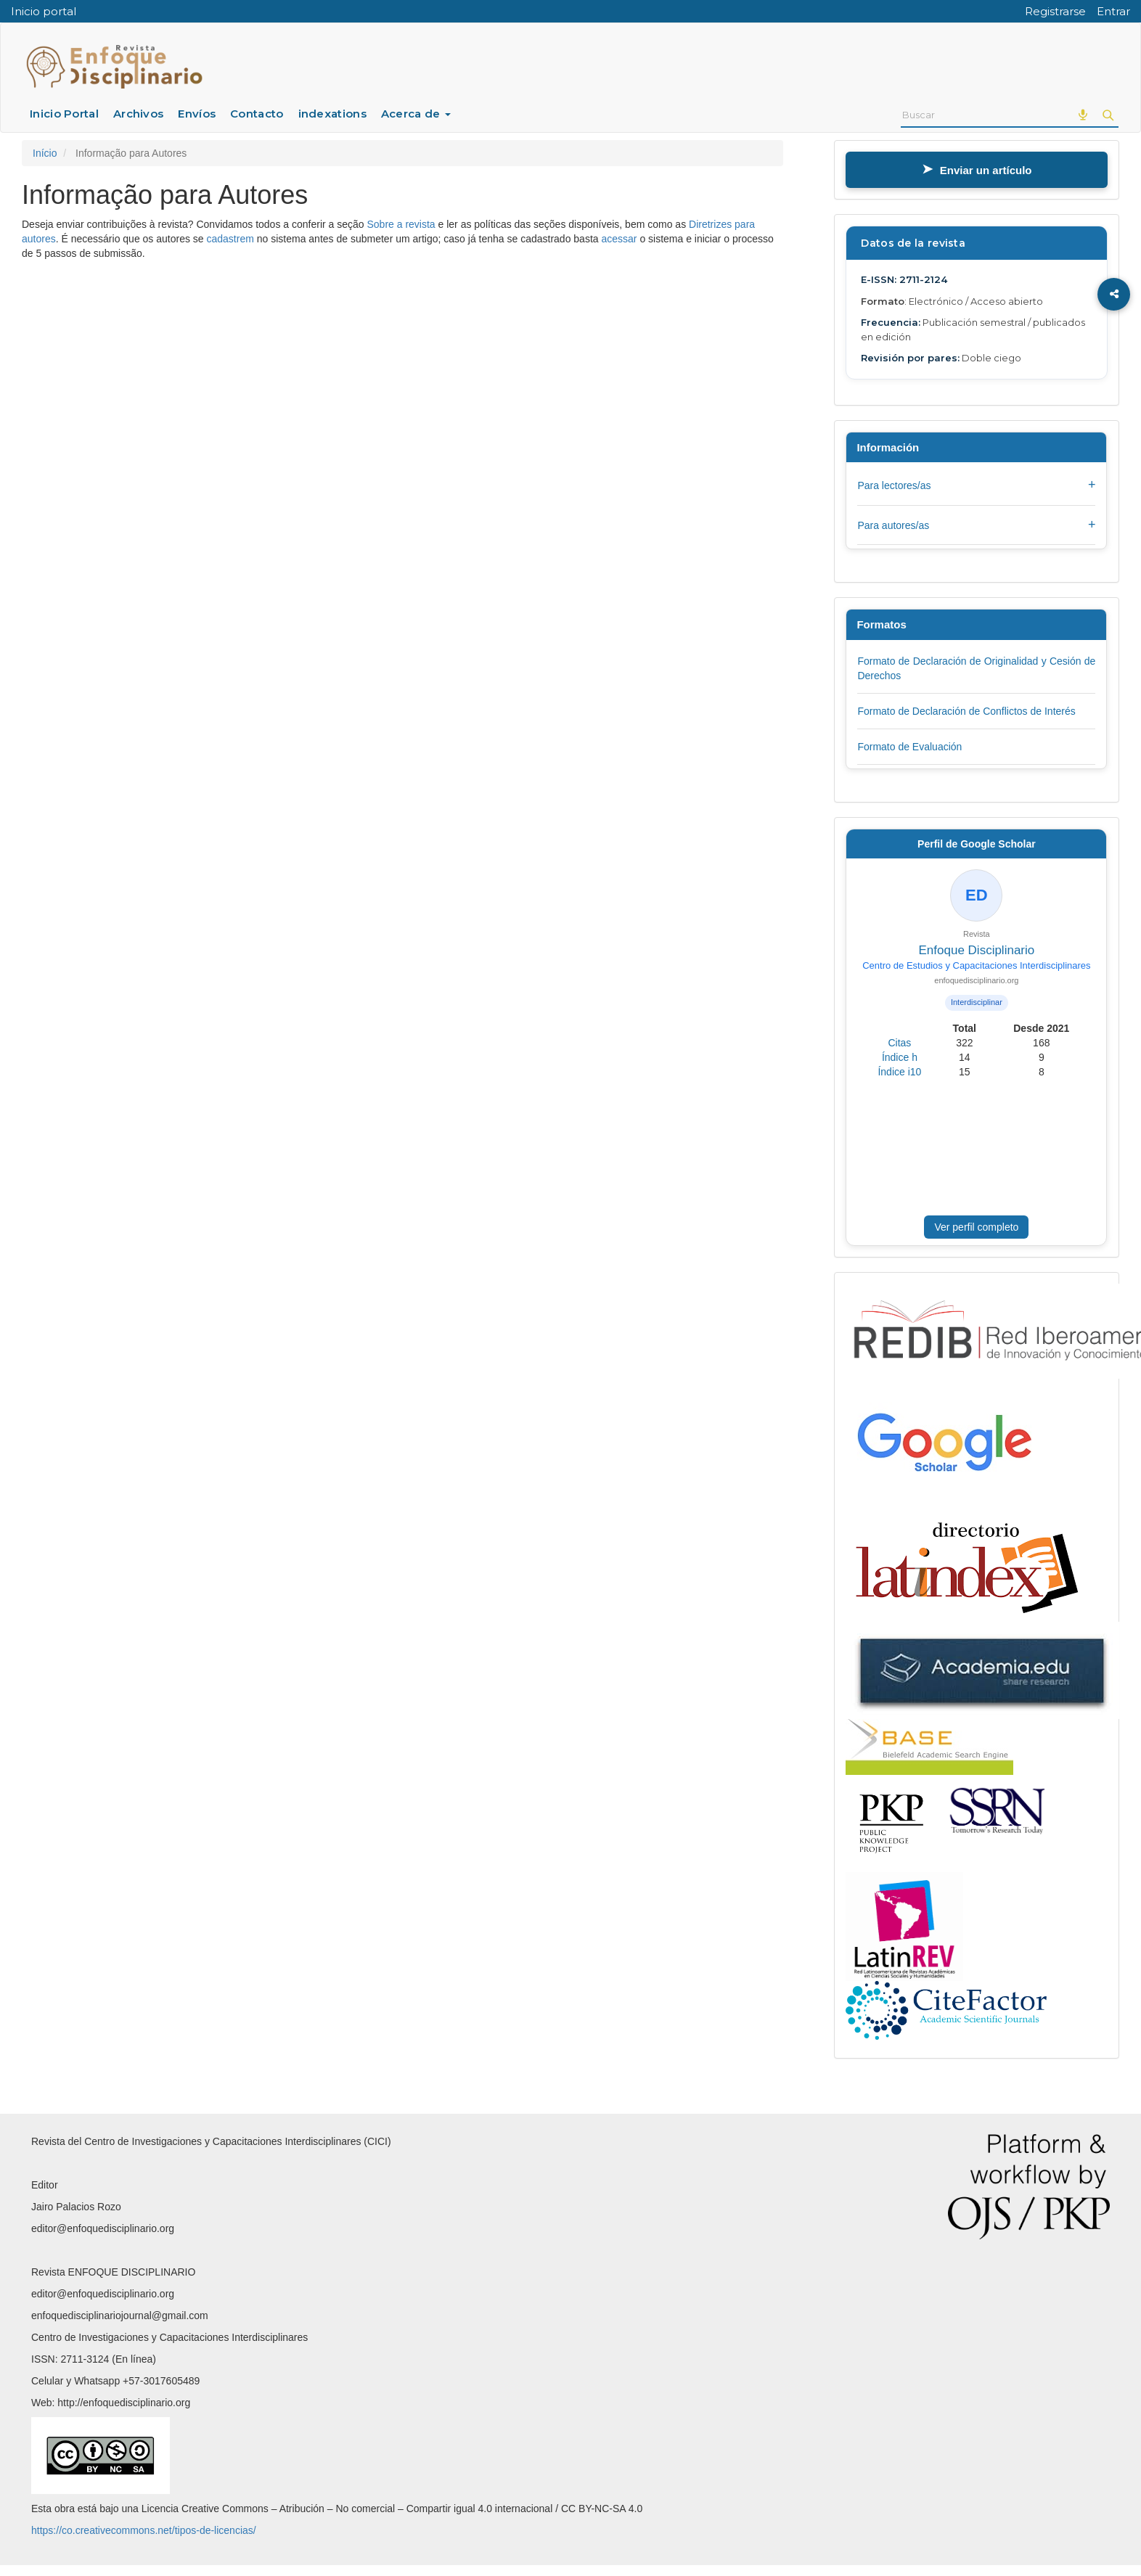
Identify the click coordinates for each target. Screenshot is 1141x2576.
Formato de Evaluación (909, 746)
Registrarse (1055, 11)
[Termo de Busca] (985, 114)
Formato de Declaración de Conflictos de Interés (966, 711)
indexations (332, 113)
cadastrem (230, 239)
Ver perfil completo (976, 1227)
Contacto (256, 113)
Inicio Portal (64, 113)
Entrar (1113, 11)
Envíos (197, 113)
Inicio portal (43, 11)
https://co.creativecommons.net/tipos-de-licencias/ (143, 2530)
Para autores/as (976, 525)
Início (45, 153)
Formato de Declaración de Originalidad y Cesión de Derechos (976, 668)
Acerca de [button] (416, 113)
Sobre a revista (401, 224)
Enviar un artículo (977, 169)
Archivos (138, 113)
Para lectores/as (976, 485)
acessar (619, 239)
